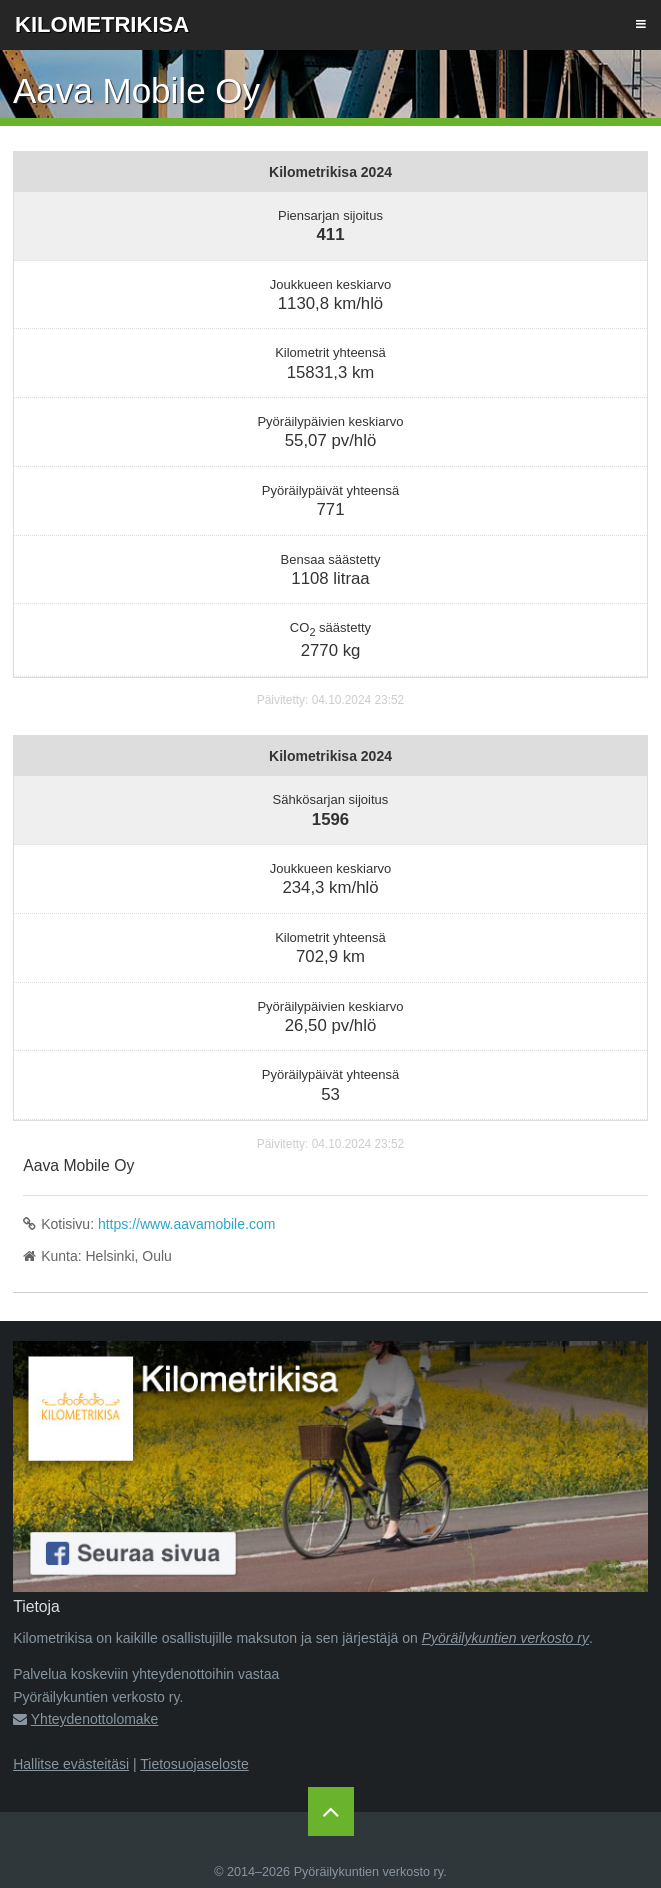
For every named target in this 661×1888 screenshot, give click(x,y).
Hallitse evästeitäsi (71, 1764)
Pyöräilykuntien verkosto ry (505, 1638)
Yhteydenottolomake (95, 1719)
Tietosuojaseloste (194, 1764)
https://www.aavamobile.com (186, 1224)
